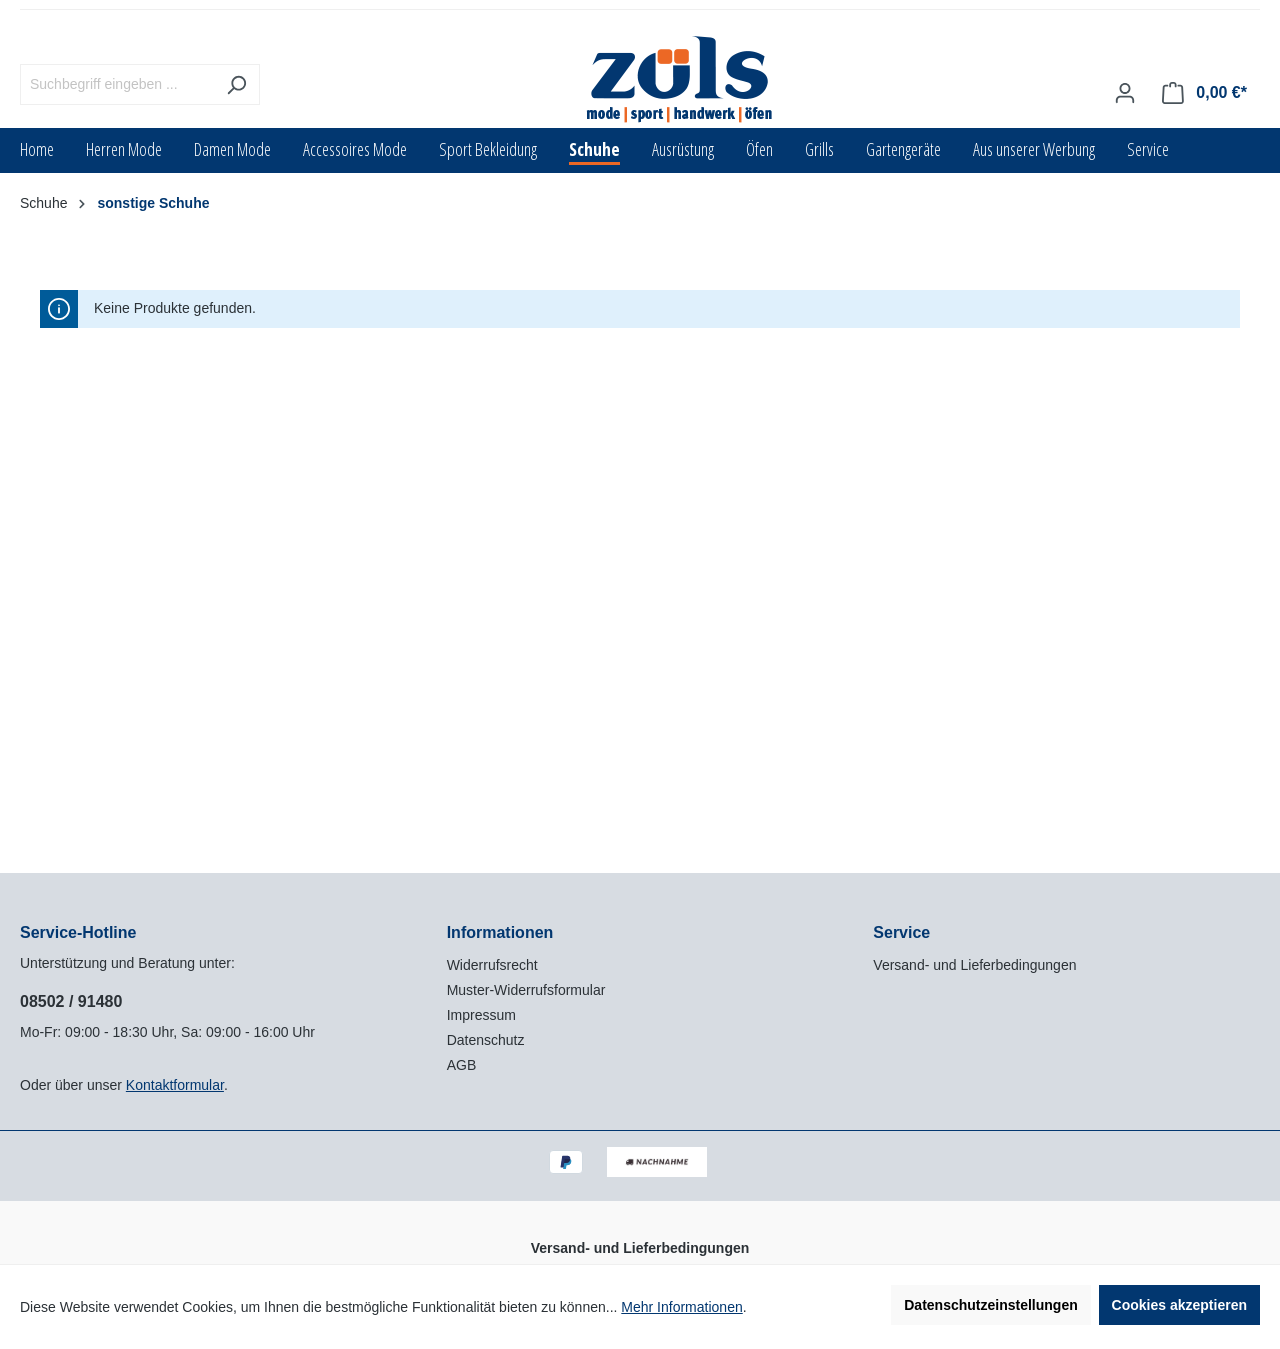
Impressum (481, 1015)
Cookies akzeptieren (1179, 1305)
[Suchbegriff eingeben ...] (117, 84)
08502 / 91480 (71, 1001)
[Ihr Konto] (1125, 93)
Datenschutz (486, 1040)
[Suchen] (236, 84)
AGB (462, 1065)
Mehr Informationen (681, 1307)
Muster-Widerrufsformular (526, 990)
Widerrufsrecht (492, 965)
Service (901, 932)
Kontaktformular (175, 1085)
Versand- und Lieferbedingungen (974, 965)
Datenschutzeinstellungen (990, 1305)
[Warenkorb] (1204, 93)
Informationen (500, 932)
